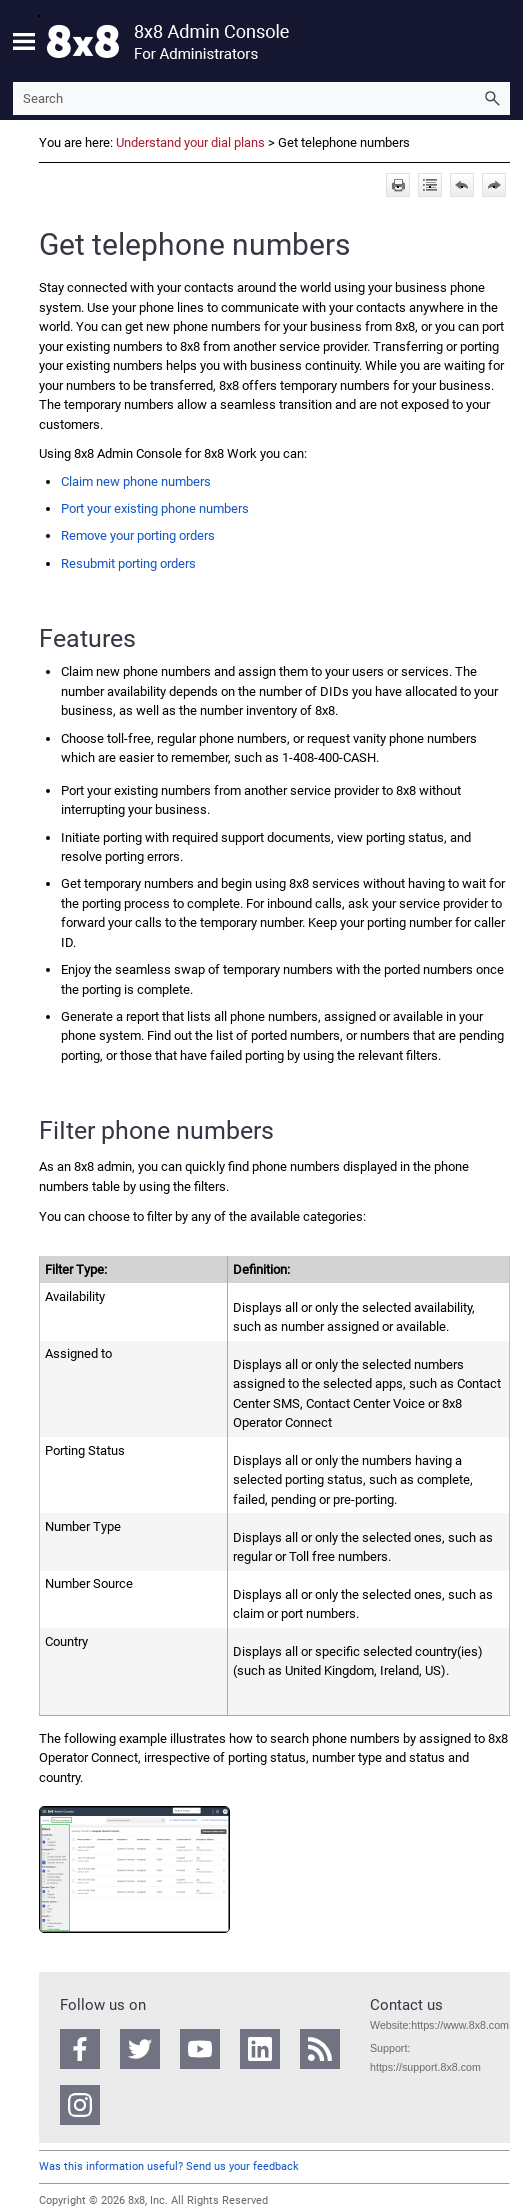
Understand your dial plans (190, 142)
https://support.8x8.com (425, 2067)
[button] (492, 98)
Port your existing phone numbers (155, 508)
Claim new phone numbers (136, 481)
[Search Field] (261, 98)
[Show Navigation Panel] (24, 41)
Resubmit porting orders (128, 563)
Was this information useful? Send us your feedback (169, 2166)
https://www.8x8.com (460, 2025)
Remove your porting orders (138, 535)
